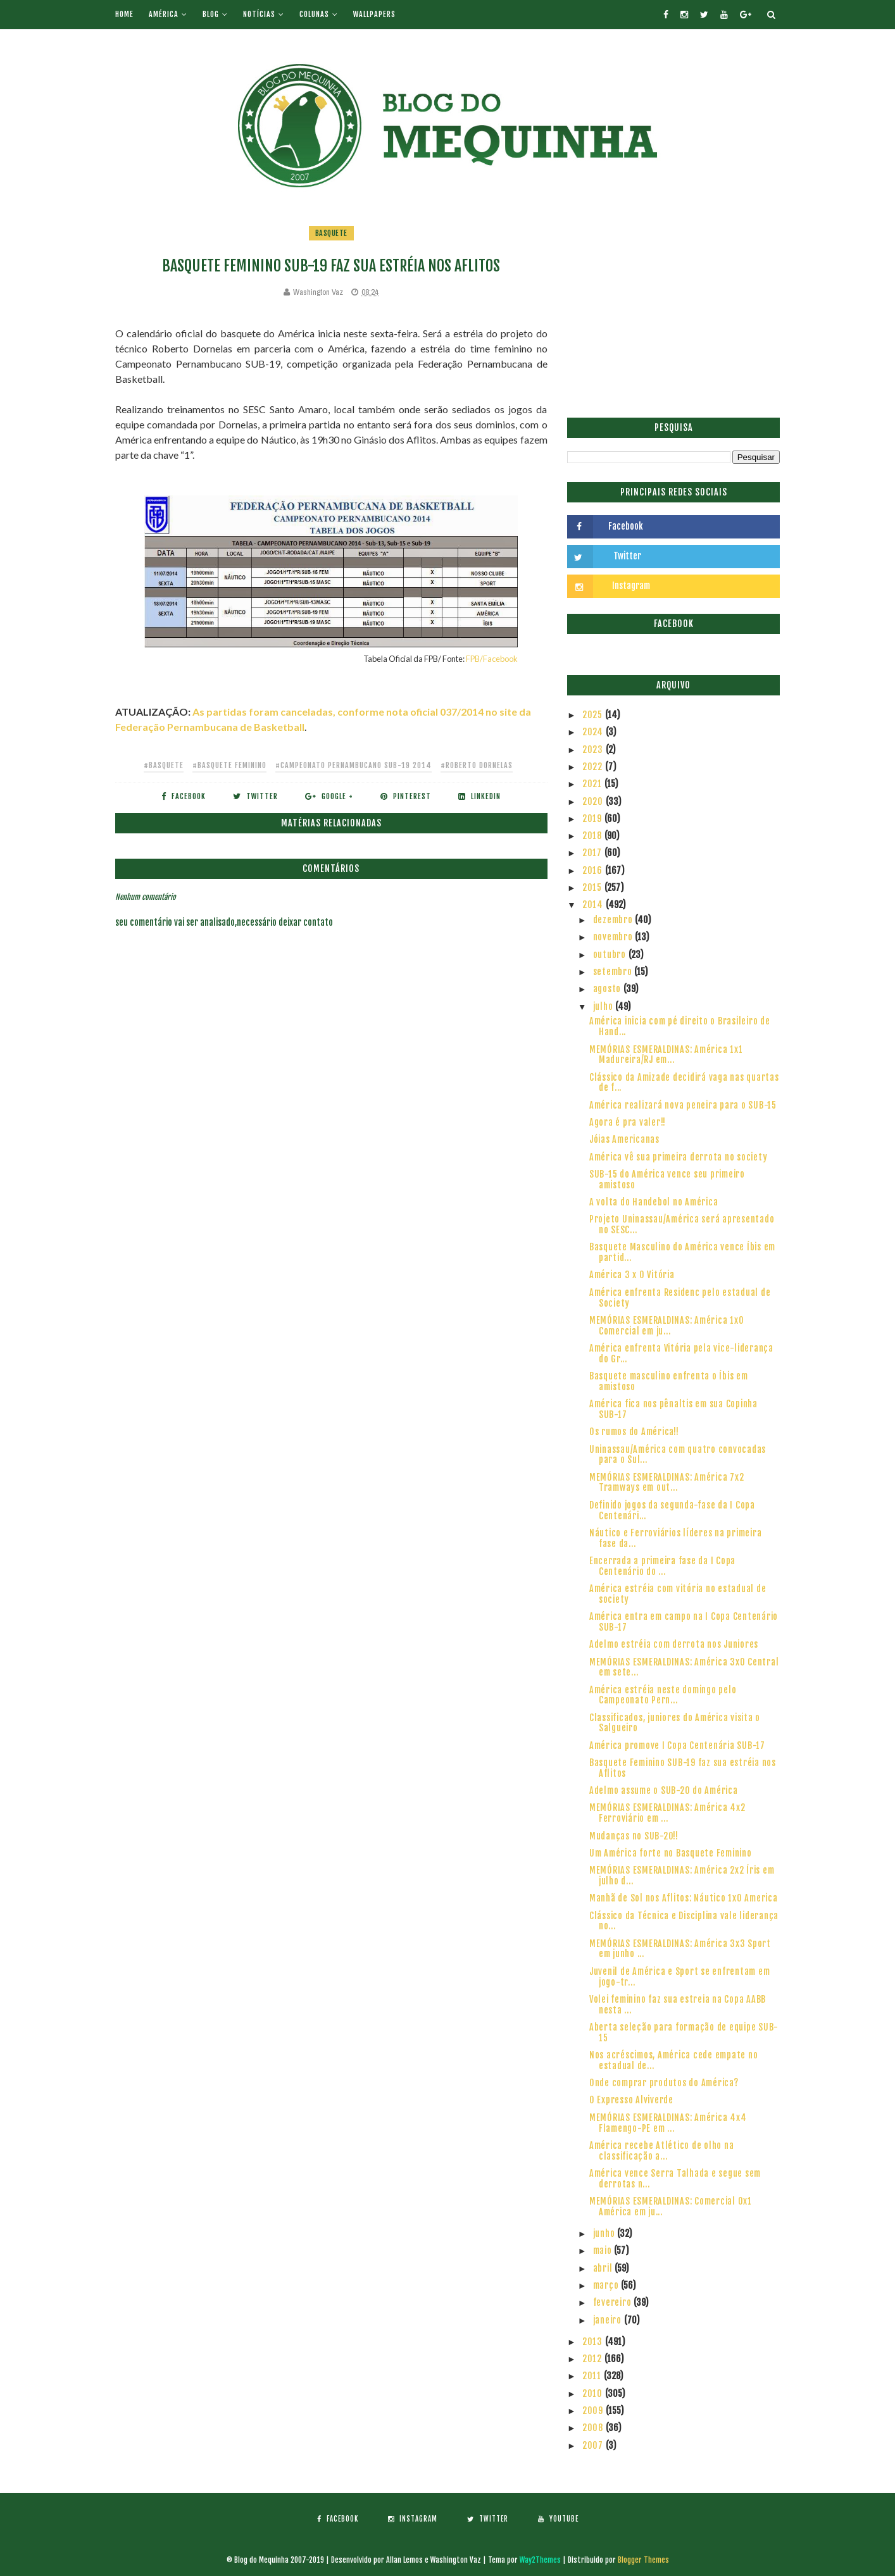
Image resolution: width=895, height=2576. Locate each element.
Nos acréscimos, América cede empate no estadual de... (673, 2060)
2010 (593, 2393)
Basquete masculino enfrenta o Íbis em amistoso (668, 1381)
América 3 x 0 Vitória (632, 1274)
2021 (593, 783)
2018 (593, 835)
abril (604, 2268)
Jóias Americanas (624, 1139)
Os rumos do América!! (634, 1431)
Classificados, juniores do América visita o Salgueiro (674, 1723)
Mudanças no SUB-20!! (634, 1836)
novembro (614, 936)
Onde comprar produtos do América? (664, 2082)
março (607, 2285)
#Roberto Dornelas (477, 765)
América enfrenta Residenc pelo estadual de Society (680, 1298)
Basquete (331, 233)
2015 (593, 887)
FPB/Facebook (492, 659)
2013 (593, 2341)
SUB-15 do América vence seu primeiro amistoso (667, 1179)
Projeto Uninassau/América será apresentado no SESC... (682, 1224)
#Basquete (164, 765)
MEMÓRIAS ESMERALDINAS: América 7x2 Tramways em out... (666, 1482)
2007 (594, 2445)
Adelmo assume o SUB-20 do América (663, 1790)
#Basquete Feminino (229, 765)
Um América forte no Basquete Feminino (670, 1853)
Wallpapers (374, 14)
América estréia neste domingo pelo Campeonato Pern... (663, 1695)
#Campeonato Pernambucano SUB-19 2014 (353, 765)
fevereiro (613, 2302)
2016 (593, 870)
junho (605, 2233)
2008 (594, 2427)
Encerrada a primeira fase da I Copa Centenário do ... (662, 1566)
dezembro (614, 919)
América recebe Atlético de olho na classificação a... (661, 2151)
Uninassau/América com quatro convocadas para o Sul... (677, 1454)
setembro (614, 971)
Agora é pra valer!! (627, 1122)
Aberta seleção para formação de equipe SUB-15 (684, 2032)
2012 (593, 2358)
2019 (593, 818)
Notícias (259, 14)
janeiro (608, 2320)
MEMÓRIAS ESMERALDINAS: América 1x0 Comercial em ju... (666, 1325)
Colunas (314, 14)
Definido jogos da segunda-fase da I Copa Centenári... (672, 1510)
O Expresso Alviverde (631, 2099)
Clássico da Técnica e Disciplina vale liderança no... (684, 1921)
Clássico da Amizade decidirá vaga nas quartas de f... (684, 1082)
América (163, 14)
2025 (593, 714)
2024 (594, 731)
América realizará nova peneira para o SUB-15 (683, 1105)
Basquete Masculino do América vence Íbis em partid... (682, 1252)
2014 (594, 904)
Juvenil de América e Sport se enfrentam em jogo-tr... (679, 1977)
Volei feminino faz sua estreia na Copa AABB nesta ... (677, 2004)
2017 (593, 852)
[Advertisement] (673, 313)
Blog (211, 14)
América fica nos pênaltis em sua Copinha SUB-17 (673, 1409)
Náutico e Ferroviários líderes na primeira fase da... (675, 1538)
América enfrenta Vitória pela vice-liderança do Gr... (681, 1353)
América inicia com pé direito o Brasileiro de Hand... (679, 1026)
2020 (594, 801)
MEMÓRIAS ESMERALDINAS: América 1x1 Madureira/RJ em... (666, 1055)
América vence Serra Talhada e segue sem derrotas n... (675, 2178)
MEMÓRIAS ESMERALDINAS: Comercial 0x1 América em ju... (670, 2206)
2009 (594, 2410)
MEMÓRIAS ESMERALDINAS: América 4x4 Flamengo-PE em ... (668, 2123)
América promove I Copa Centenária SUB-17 (677, 1745)
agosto (608, 988)
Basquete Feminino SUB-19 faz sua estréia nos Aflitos (682, 1768)
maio (604, 2250)
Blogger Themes (643, 2560)
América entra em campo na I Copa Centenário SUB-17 (683, 1622)
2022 (593, 766)
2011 (593, 2375)
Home (124, 14)
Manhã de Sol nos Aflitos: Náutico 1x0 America (683, 1898)
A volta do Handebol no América (653, 1202)
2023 (594, 749)
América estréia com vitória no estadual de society (678, 1594)
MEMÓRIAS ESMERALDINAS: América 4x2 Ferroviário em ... (667, 1813)
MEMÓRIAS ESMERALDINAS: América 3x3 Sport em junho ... (680, 1949)
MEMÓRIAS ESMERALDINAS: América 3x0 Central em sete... (684, 1667)
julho (604, 1006)
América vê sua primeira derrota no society (678, 1157)
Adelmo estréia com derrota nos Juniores (673, 1644)
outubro (611, 954)
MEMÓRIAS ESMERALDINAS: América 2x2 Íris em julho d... (682, 1875)
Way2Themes (540, 2560)
